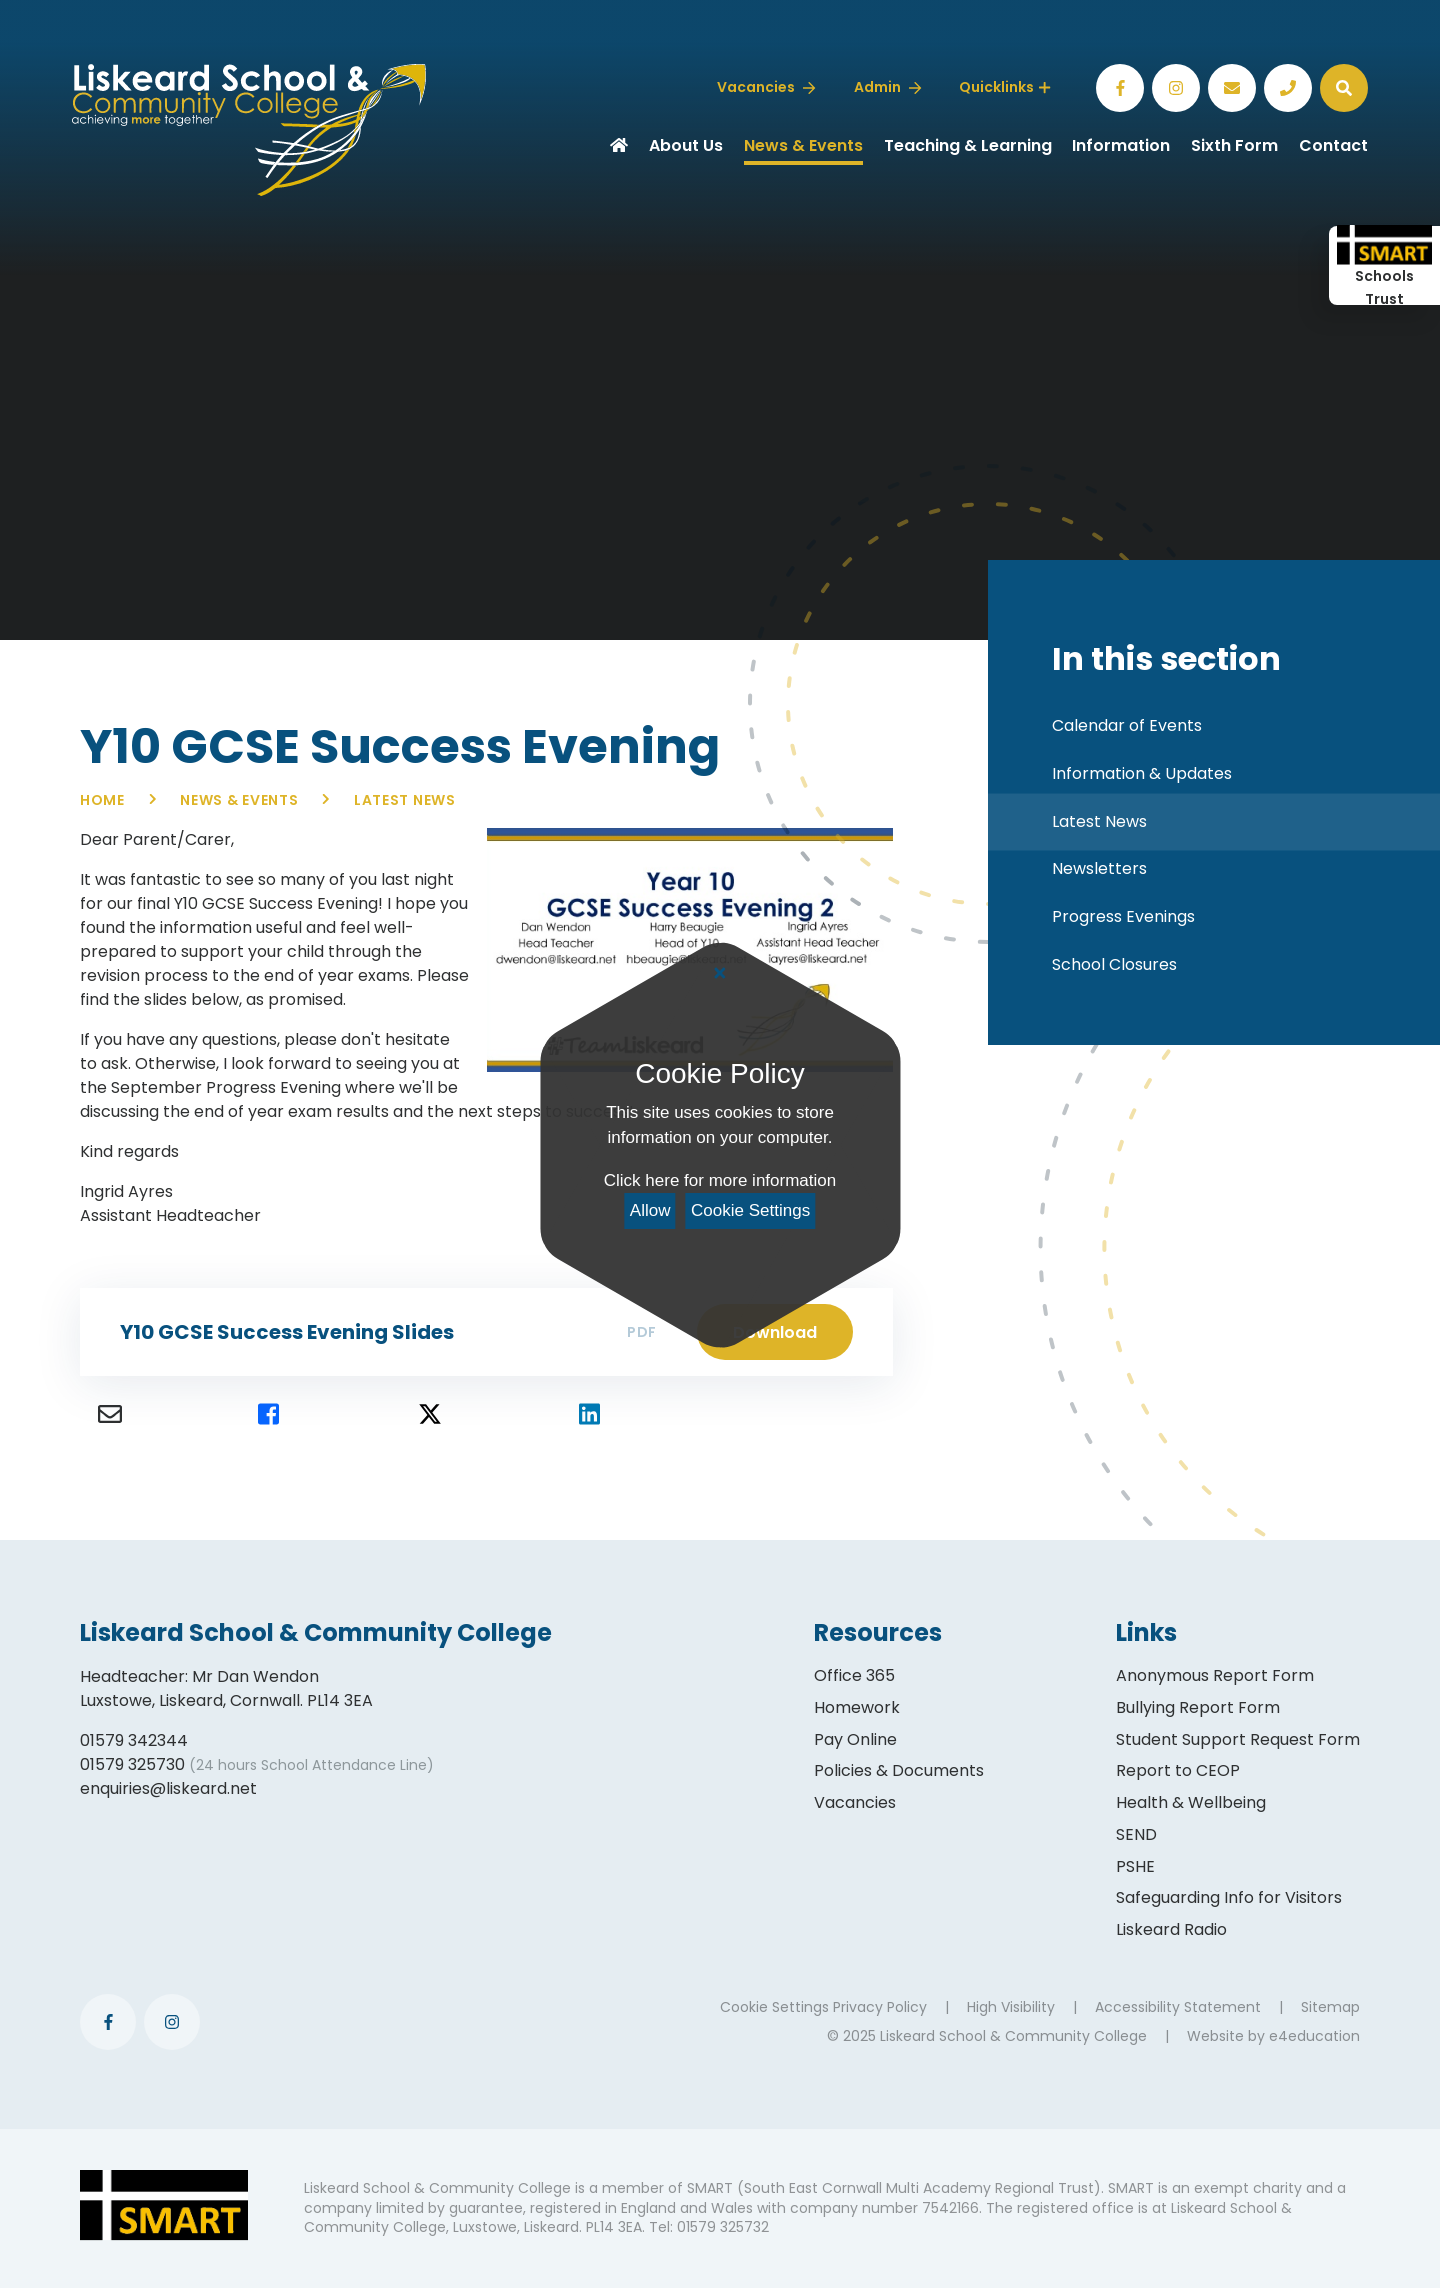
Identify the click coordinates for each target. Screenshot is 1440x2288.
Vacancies (855, 1802)
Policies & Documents (899, 1770)
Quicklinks (1004, 87)
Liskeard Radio (1171, 1929)
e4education (1314, 2036)
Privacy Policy (880, 2007)
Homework (857, 1707)
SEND (1136, 1834)
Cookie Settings (750, 1210)
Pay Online (855, 1739)
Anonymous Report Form (1215, 1675)
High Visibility (1011, 2007)
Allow (650, 1210)
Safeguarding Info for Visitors (1229, 1897)
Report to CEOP (1178, 1770)
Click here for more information (720, 1180)
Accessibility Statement (1178, 2007)
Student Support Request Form (1238, 1739)
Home (102, 800)
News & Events (239, 800)
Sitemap (1330, 2007)
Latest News (405, 800)
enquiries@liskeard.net (168, 1788)
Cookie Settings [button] (774, 2007)
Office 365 (854, 1675)
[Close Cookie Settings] (720, 974)
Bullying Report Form (1198, 1707)
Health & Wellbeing (1191, 1802)
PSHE (1135, 1866)
